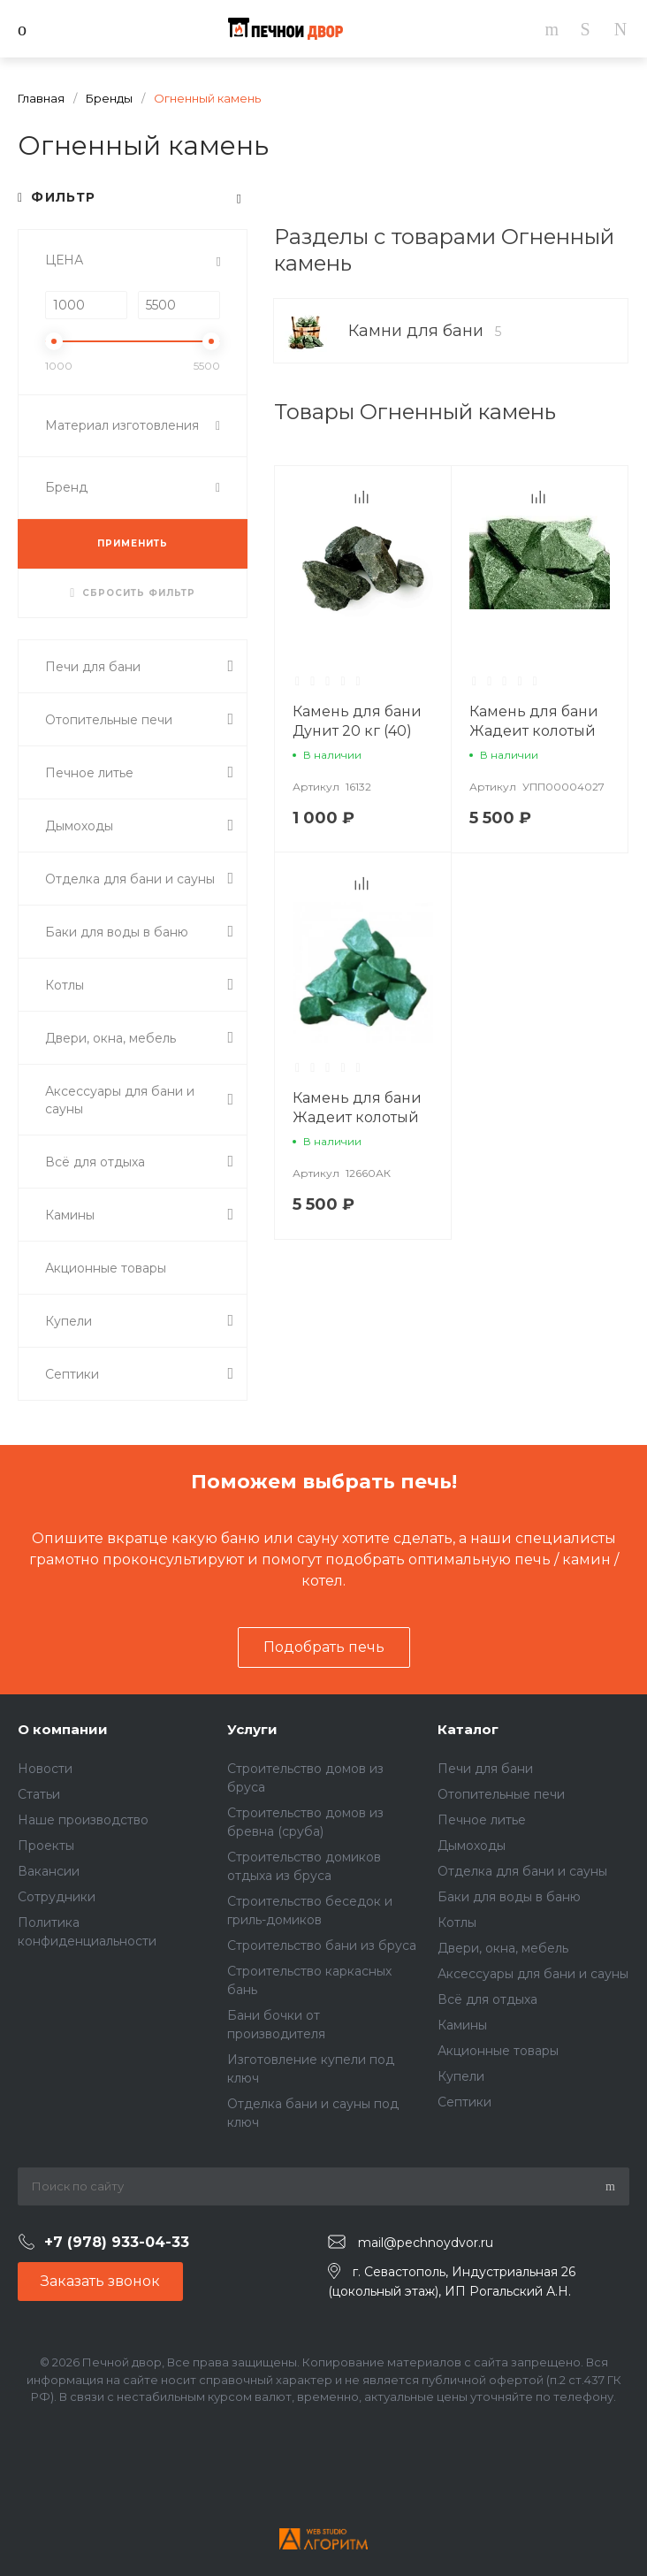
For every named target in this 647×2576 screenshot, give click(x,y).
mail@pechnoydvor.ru (425, 2243)
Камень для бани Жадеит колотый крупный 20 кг (533, 731)
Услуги (252, 1729)
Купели (461, 2076)
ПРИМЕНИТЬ (132, 543)
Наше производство (83, 1820)
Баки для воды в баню (509, 1897)
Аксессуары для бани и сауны (533, 1974)
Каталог (468, 1729)
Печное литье (482, 1820)
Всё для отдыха (487, 1999)
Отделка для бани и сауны (522, 1871)
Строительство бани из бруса (321, 1945)
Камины (462, 2025)
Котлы (457, 1922)
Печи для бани (485, 1769)
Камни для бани (424, 330)
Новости (45, 1769)
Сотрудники (56, 1897)
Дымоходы (472, 1846)
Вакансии (49, 1871)
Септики (464, 2102)
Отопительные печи (501, 1794)
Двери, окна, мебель (503, 1948)
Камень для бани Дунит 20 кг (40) (357, 721)
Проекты (46, 1846)
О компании (63, 1729)
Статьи (39, 1794)
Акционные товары (498, 2051)
